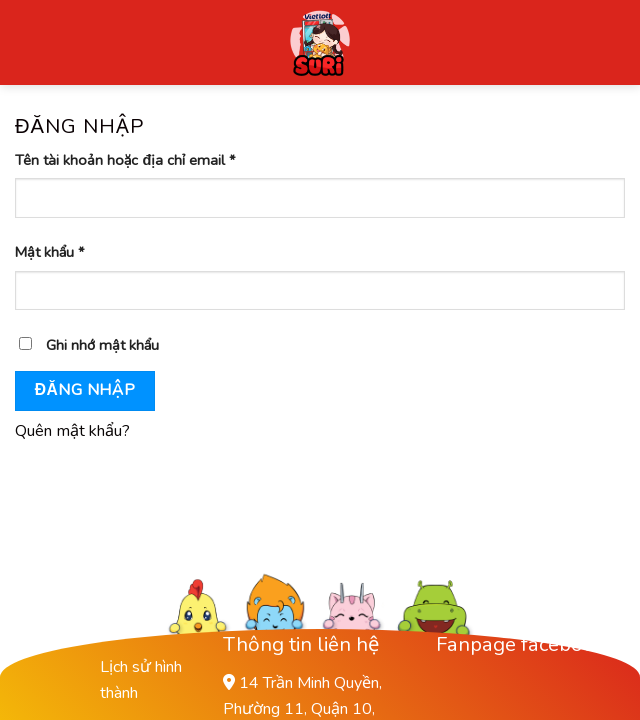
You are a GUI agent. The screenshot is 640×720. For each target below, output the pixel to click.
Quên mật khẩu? (72, 431)
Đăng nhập (85, 390)
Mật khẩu (50, 252)
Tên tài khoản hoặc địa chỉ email (125, 160)
